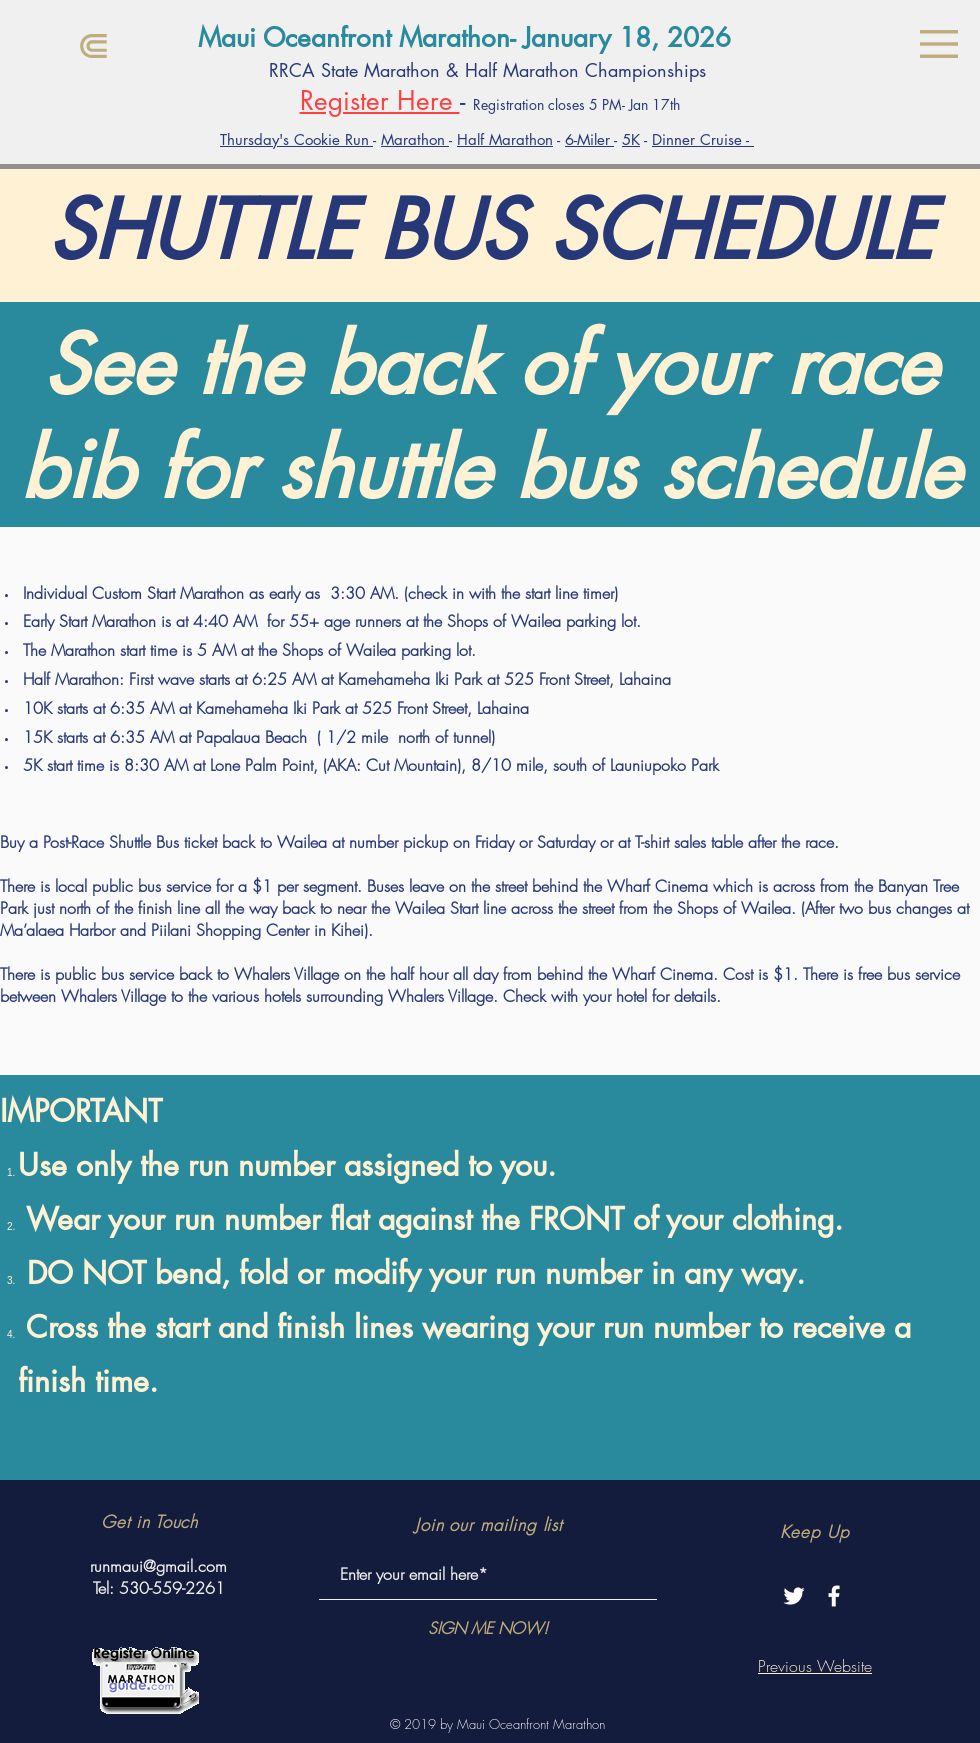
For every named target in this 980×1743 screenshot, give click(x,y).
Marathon (415, 139)
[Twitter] (794, 1596)
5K (631, 139)
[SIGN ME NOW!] (487, 1628)
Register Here (380, 101)
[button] (939, 44)
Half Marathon (505, 139)
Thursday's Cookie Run (296, 139)
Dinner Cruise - (703, 139)
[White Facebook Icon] (834, 1596)
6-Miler (589, 139)
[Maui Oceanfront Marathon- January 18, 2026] (490, 38)
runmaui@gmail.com (158, 1566)
